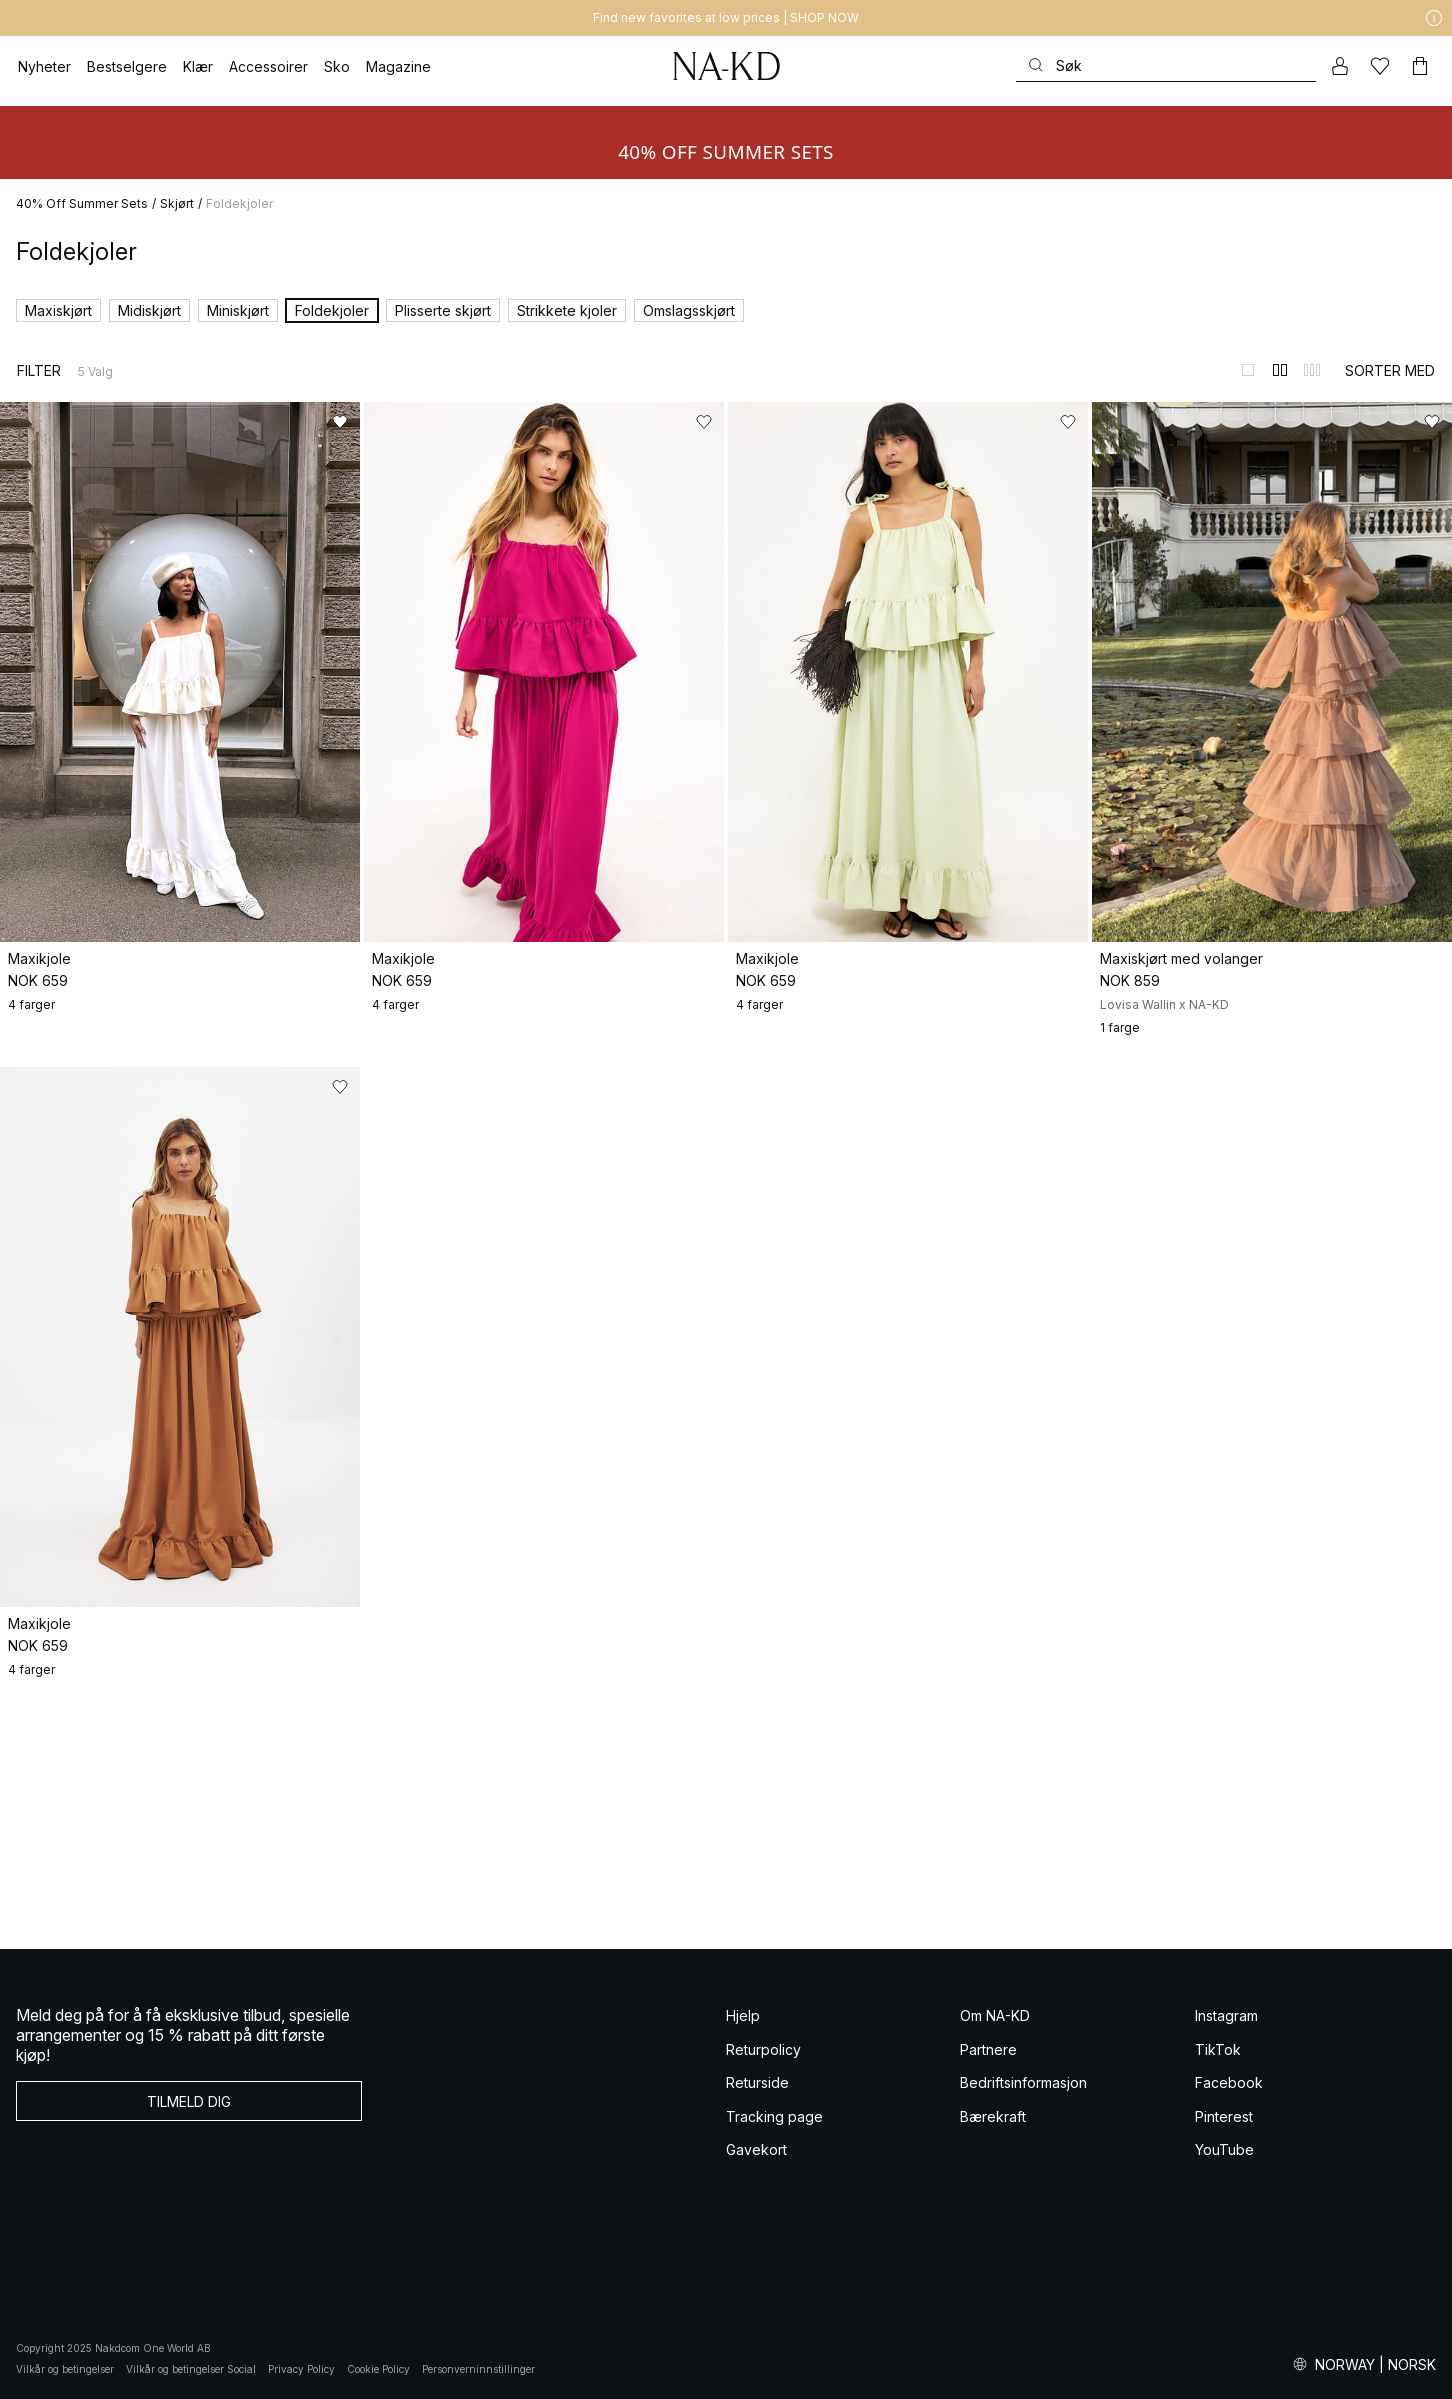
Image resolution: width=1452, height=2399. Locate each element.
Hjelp (743, 2015)
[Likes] (1380, 66)
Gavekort (756, 2149)
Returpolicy (763, 2049)
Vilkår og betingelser (65, 2369)
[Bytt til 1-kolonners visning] (1248, 370)
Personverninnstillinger (478, 2369)
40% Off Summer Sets (82, 203)
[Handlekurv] (1420, 66)
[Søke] (1166, 65)
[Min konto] (1340, 66)
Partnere (988, 2049)
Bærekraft (993, 2116)
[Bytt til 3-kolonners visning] (1312, 370)
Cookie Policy (378, 2369)
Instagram (1226, 2015)
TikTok (1218, 2049)
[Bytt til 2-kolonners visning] (1280, 370)
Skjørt (177, 203)
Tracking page (774, 2116)
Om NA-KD (995, 2015)
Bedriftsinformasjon (1023, 2082)
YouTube (1224, 2149)
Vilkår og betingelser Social (191, 2369)
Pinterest (1224, 2116)
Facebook (1229, 2082)
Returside (757, 2082)
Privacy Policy (301, 2369)
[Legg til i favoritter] (340, 422)
